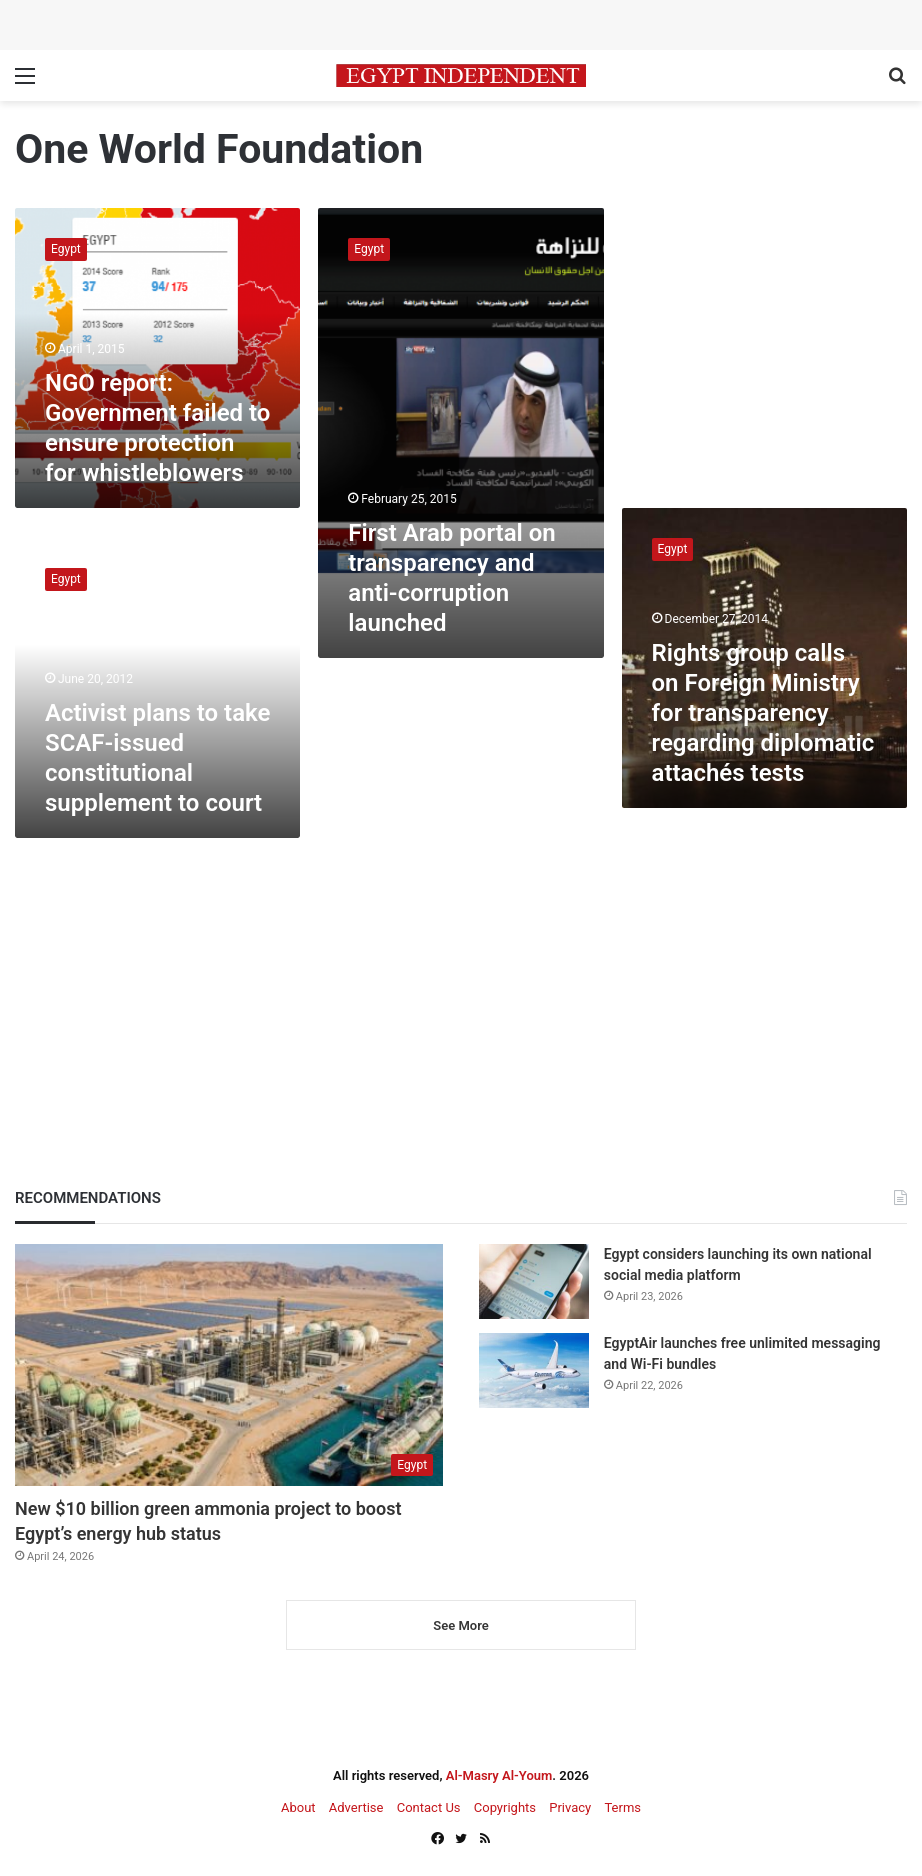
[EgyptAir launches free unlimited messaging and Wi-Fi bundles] (534, 1370)
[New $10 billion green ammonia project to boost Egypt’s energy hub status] (229, 1365)
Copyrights (505, 1807)
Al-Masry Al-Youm (499, 1775)
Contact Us (429, 1807)
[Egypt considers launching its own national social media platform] (534, 1281)
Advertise (356, 1807)
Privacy (570, 1807)
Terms (622, 1807)
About (298, 1807)
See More (460, 1625)
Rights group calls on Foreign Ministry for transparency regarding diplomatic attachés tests (763, 713)
